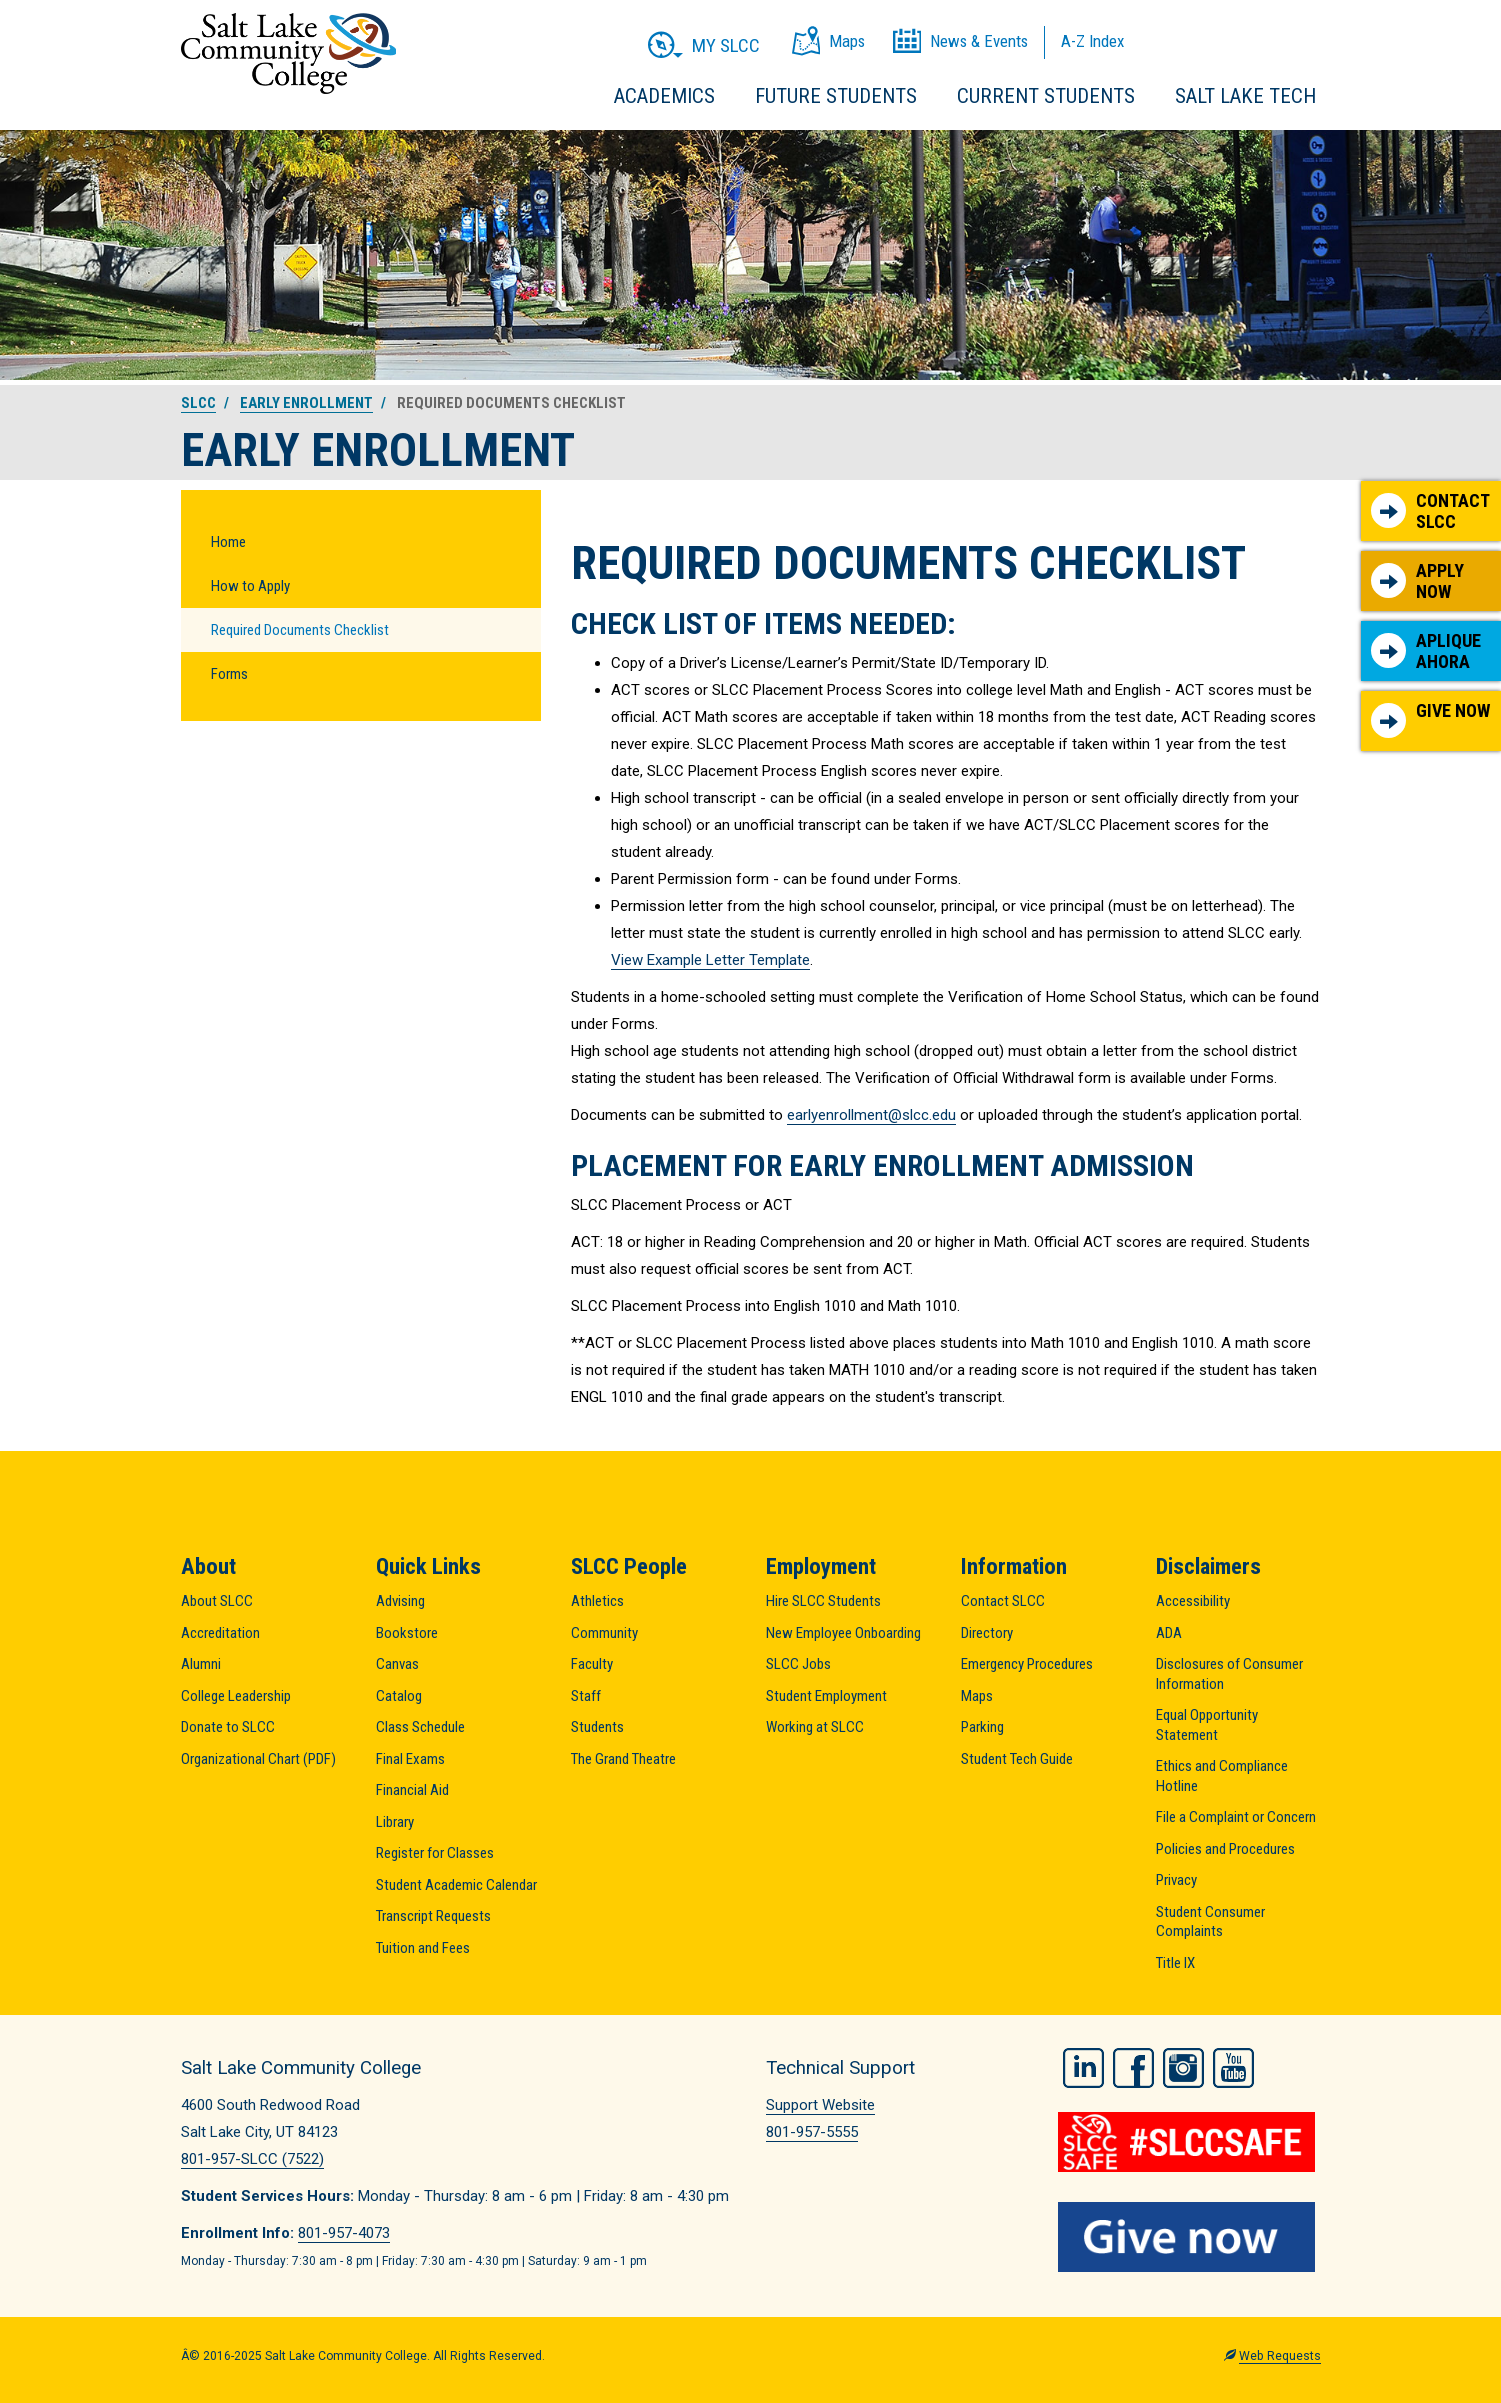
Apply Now (1417, 581)
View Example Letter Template (710, 960)
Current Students (1046, 96)
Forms (229, 674)
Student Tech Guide (1017, 1759)
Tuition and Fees (423, 1948)
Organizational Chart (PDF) (258, 1759)
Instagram (1183, 2065)
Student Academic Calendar (456, 1885)
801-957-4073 (344, 2233)
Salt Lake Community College (288, 53)
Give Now (1430, 719)
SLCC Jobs (798, 1664)
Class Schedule (420, 1727)
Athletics (597, 1601)
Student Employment (826, 1696)
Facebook (1133, 2065)
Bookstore (407, 1633)
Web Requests (1280, 2354)
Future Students (836, 96)
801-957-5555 (812, 2132)
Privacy (1176, 1880)
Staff (586, 1696)
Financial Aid (412, 1790)
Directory (987, 1633)
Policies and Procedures (1225, 1849)
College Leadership (236, 1696)
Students (597, 1727)
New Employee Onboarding (843, 1633)
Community (604, 1633)
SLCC (198, 403)
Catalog (399, 1696)
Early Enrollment (306, 403)
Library (395, 1822)
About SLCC (217, 1601)
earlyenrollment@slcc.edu (871, 1115)
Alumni (201, 1664)
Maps (977, 1696)
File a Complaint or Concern (1236, 1817)
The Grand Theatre (623, 1759)
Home (228, 542)
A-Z (1092, 41)
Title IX (1175, 1963)
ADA (1169, 1633)
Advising (400, 1601)
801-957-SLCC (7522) (252, 2159)
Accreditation (220, 1633)
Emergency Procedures (1027, 1664)
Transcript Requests (433, 1916)
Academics (664, 96)
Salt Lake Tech (1245, 96)
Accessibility (1193, 1601)
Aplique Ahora (1426, 651)
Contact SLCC (1430, 511)
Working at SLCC (815, 1727)
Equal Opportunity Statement (1207, 1725)
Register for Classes (435, 1853)
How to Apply (250, 586)
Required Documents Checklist (300, 630)
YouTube (1233, 2065)
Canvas (397, 1664)
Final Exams (410, 1759)
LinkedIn (1083, 2065)
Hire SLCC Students (823, 1601)
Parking (982, 1727)
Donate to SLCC (228, 1727)
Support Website (820, 2105)
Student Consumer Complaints (1210, 1922)
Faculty (592, 1664)
